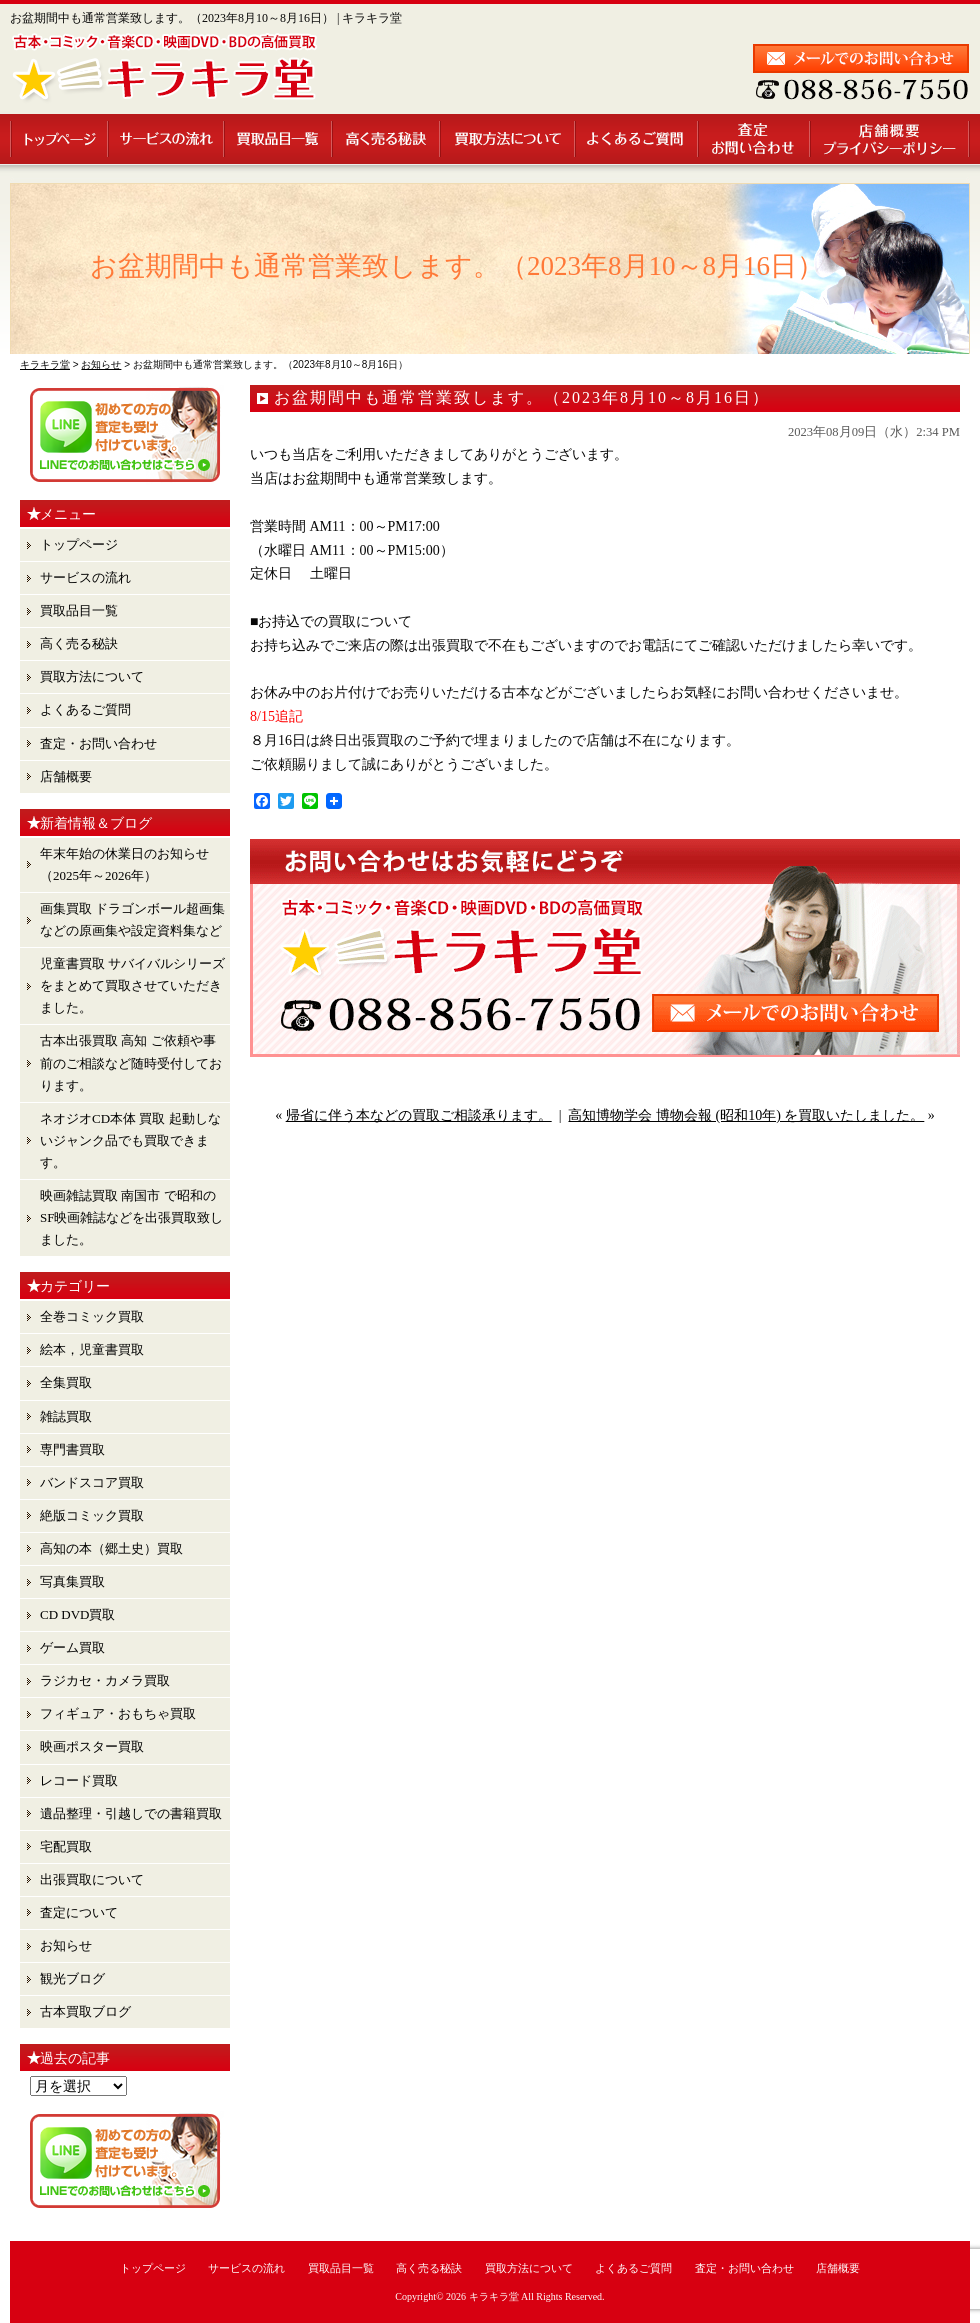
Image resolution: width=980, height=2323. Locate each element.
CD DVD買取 (77, 1614)
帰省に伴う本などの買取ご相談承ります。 (419, 1115)
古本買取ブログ (85, 2011)
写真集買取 (72, 1581)
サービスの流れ (167, 139)
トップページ (59, 139)
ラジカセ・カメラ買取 (105, 1680)
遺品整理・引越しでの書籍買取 (131, 1813)
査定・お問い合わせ (755, 139)
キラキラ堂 (494, 2296)
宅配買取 (66, 1846)
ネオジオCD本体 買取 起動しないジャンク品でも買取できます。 (130, 1140)
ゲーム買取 (72, 1647)
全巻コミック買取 (92, 1316)
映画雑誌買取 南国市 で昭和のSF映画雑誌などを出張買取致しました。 (131, 1217)
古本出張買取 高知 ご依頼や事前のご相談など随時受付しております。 (131, 1062)
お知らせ (66, 1945)
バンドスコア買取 (92, 1482)
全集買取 (66, 1382)
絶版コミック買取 (92, 1515)
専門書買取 (72, 1449)
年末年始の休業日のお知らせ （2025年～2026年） (124, 864)
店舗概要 (890, 139)
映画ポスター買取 (92, 1746)
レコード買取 (79, 1780)
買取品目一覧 (279, 139)
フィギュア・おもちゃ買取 (118, 1713)
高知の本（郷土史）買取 (111, 1548)
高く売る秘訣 (387, 139)
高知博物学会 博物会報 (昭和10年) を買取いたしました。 (746, 1115)
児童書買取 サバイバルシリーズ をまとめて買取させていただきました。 (132, 985)
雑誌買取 (66, 1416)
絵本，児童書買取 (92, 1349)
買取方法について (508, 139)
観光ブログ (72, 1978)
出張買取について (92, 1879)
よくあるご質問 (637, 139)
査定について (79, 1912)
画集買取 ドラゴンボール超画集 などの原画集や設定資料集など (132, 919)
